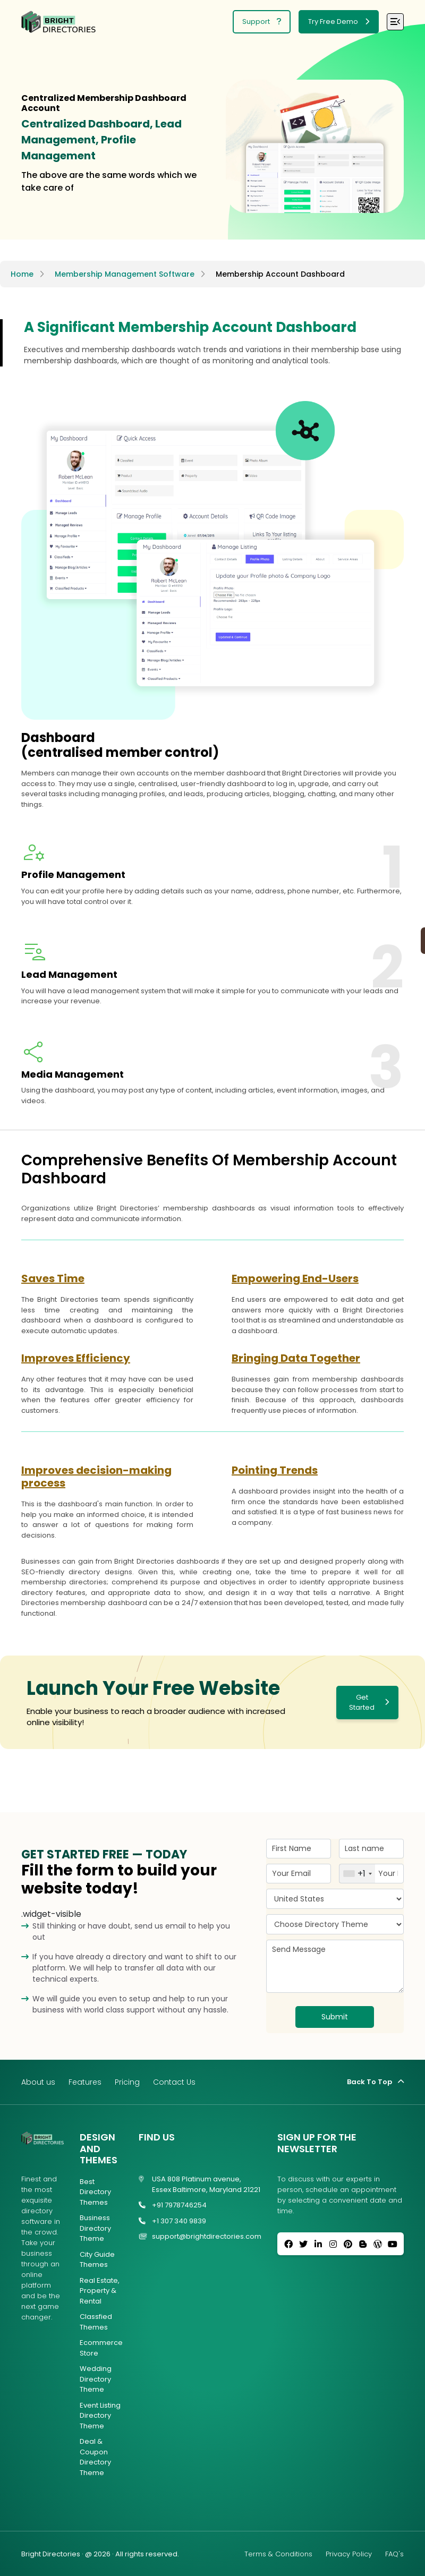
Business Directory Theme (95, 2228)
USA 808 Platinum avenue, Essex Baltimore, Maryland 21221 (199, 2184)
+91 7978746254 (173, 2205)
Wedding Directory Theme (96, 2379)
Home (22, 274)
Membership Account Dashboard (280, 274)
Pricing (127, 2082)
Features (85, 2082)
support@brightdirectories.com (200, 2236)
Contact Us (174, 2082)
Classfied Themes (96, 2321)
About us (38, 2082)
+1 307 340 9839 (172, 2221)
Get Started (369, 1702)
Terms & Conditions (278, 2554)
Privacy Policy (349, 2554)
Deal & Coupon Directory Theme (95, 2457)
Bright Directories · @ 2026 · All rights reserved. (100, 2554)
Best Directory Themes (95, 2192)
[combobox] (357, 1873)
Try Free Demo (338, 21)
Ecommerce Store (101, 2348)
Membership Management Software (124, 274)
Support (261, 21)
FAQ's (394, 2554)
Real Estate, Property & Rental (100, 2290)
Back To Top (375, 2082)
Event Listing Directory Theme (100, 2415)
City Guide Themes (97, 2259)
